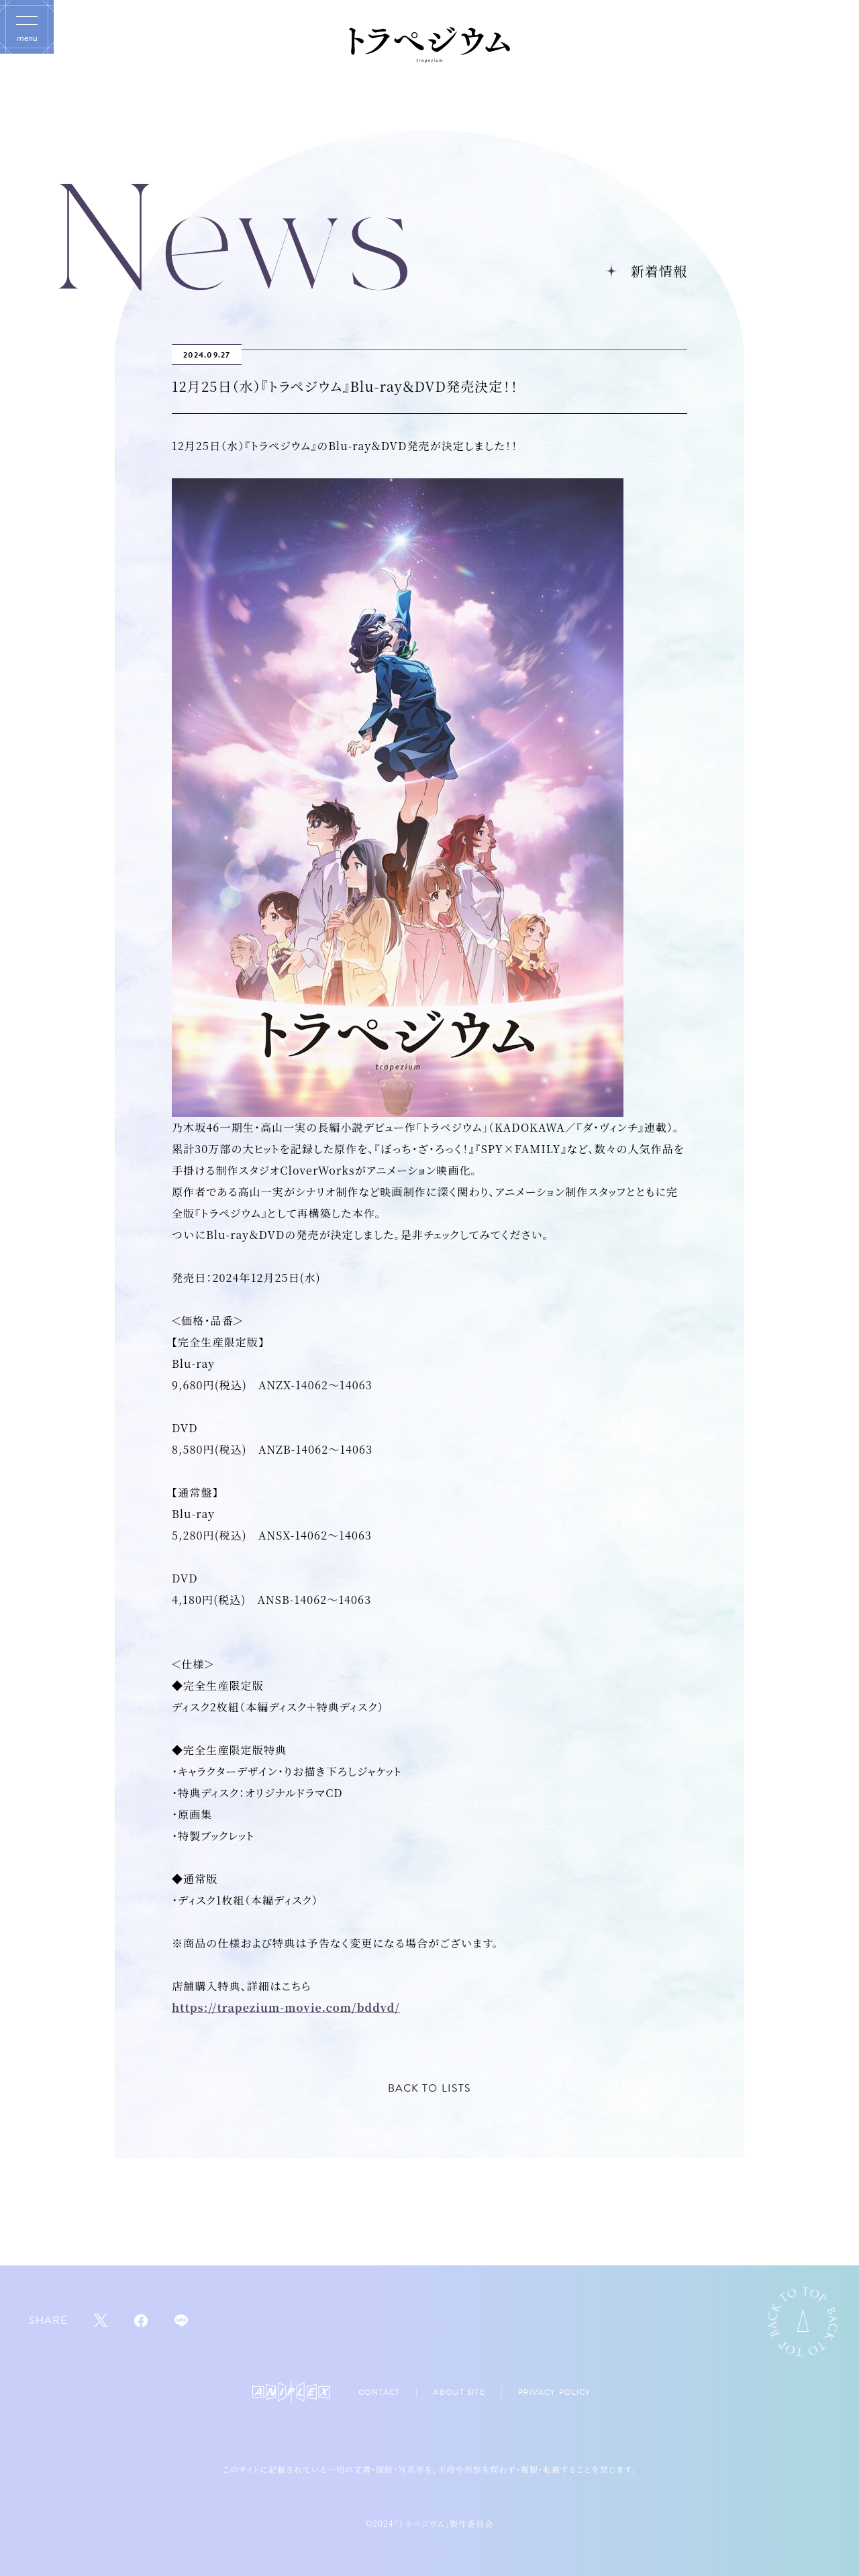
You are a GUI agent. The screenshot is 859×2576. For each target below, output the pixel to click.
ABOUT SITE (459, 2392)
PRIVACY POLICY (554, 2392)
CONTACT (379, 2392)
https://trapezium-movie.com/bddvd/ (286, 2007)
